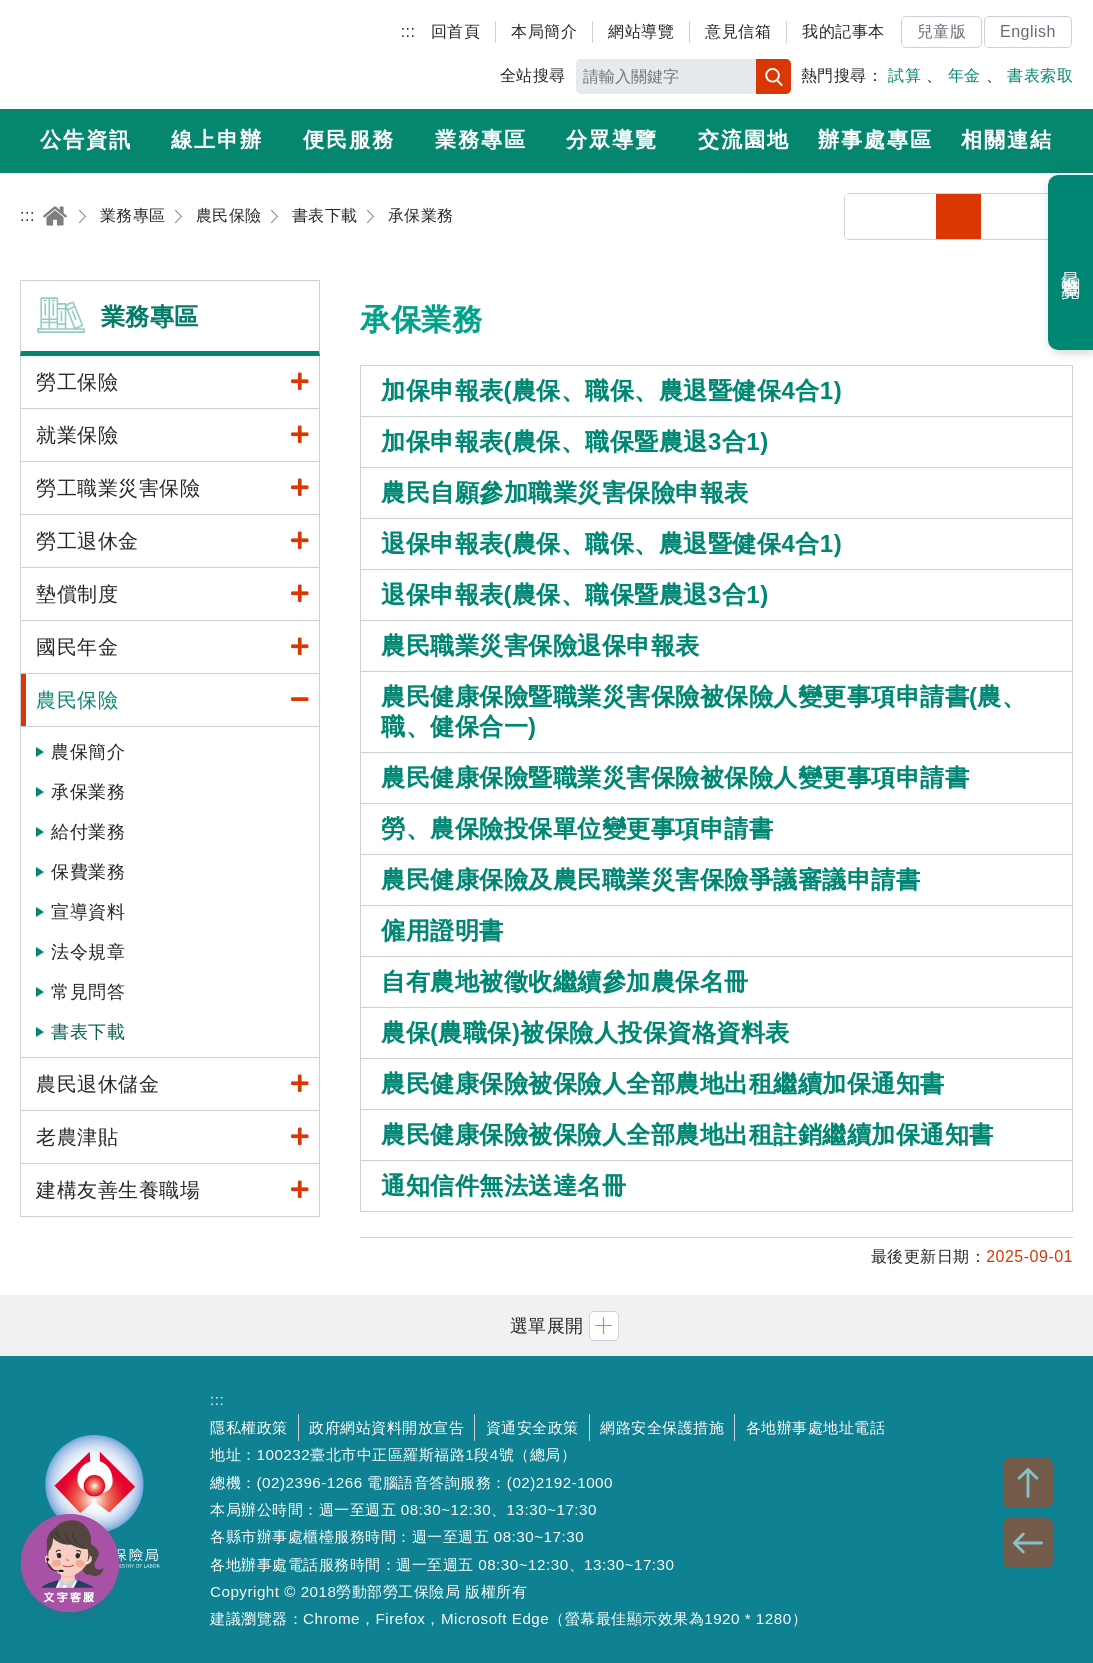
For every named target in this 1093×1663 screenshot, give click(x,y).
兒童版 (942, 31)
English (1028, 31)
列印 (913, 216)
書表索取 (1040, 75)
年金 (964, 75)
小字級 (958, 216)
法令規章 (88, 952)
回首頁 (456, 31)
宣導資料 (88, 912)
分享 (867, 216)
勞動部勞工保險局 (136, 55)
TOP (1028, 1483)
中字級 (1004, 216)
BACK (1028, 1543)
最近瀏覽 (1071, 263)
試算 (904, 75)
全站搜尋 (533, 75)
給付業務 (88, 832)
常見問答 (88, 992)
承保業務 (88, 792)
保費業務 (88, 872)
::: (408, 31)
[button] (547, 1325)
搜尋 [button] (773, 76)
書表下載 (88, 1032)
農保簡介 (88, 752)
